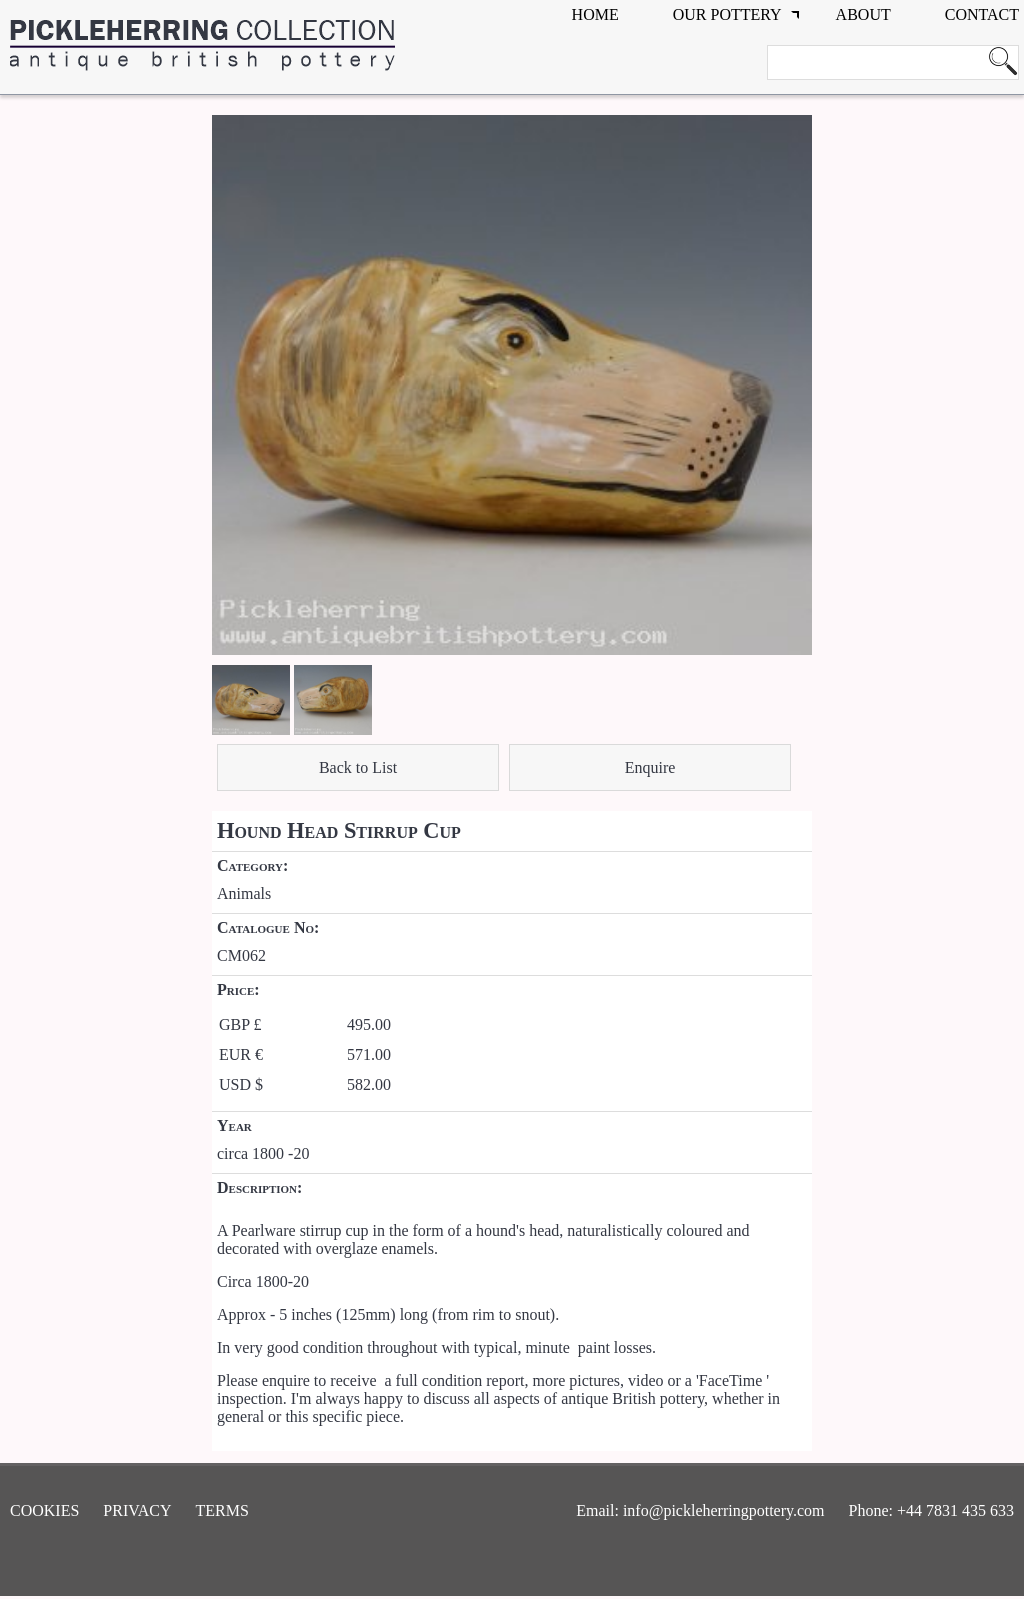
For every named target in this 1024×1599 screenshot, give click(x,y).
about (863, 14)
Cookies (44, 1510)
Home (595, 14)
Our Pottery (727, 14)
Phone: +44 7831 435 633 (931, 1510)
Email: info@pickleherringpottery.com (700, 1510)
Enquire (650, 767)
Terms (222, 1510)
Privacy (137, 1510)
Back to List (358, 767)
